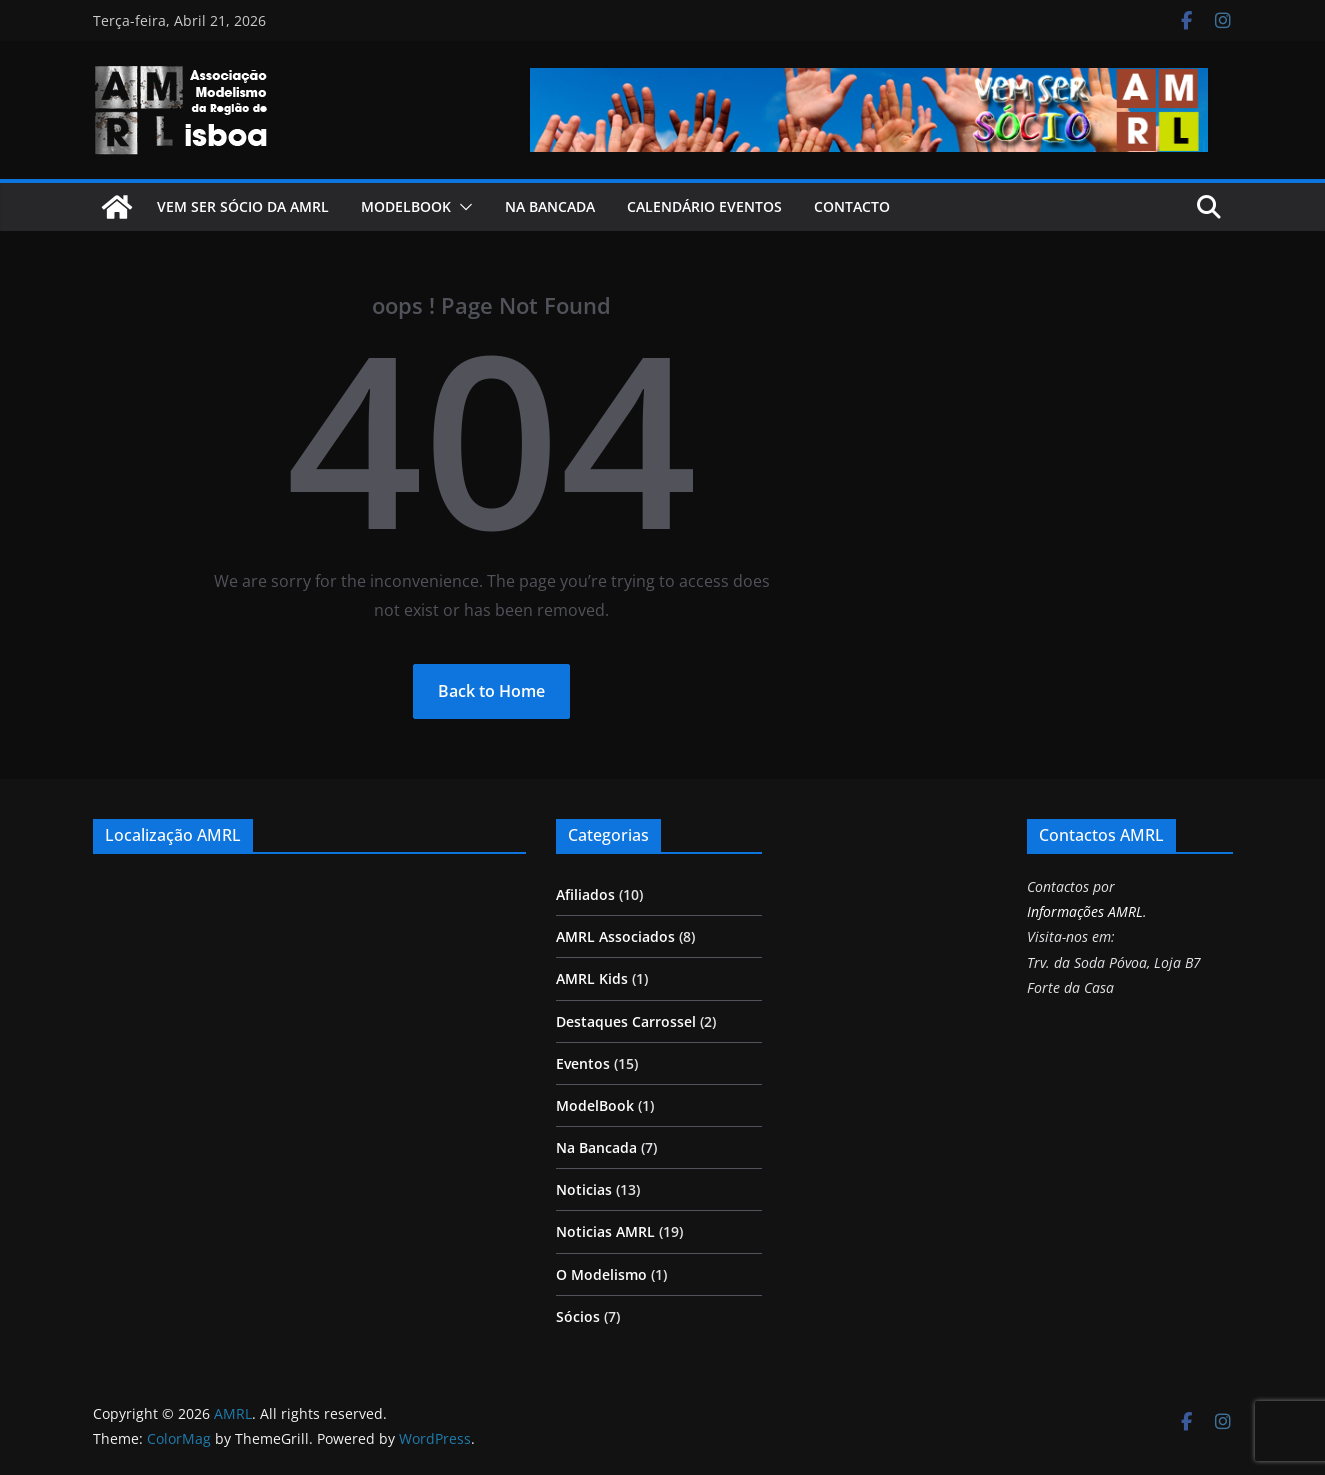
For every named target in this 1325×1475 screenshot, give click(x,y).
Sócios (578, 1316)
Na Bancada (550, 206)
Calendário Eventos (704, 206)
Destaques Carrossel (626, 1021)
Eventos (583, 1063)
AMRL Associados (615, 936)
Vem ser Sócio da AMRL (243, 206)
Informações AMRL (1085, 911)
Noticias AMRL (605, 1231)
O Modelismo (601, 1274)
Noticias (584, 1189)
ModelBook (406, 206)
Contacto (852, 206)
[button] (462, 207)
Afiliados (585, 894)
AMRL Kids (592, 978)
